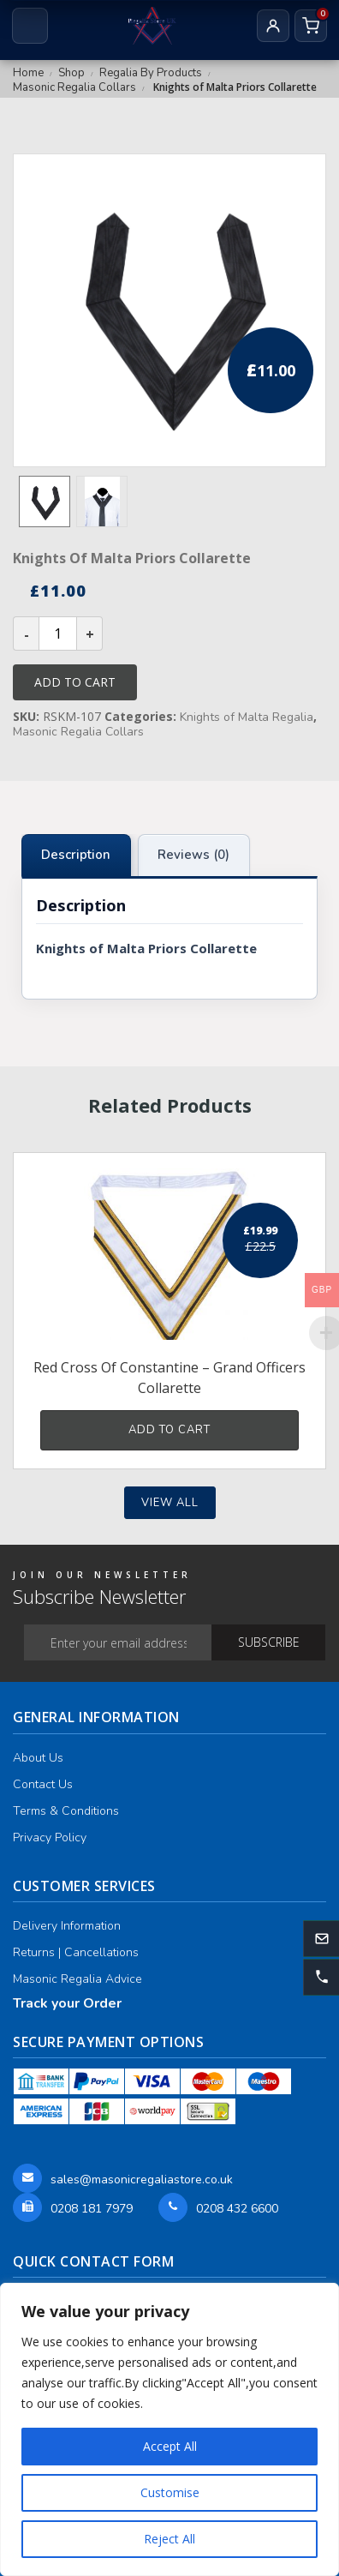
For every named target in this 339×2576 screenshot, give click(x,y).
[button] (321, 1977)
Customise (169, 2492)
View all (170, 1502)
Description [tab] (75, 854)
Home (28, 73)
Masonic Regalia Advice (77, 1979)
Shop (71, 73)
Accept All (170, 2446)
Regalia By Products (150, 73)
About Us (38, 1758)
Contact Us (43, 1784)
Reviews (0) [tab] (193, 854)
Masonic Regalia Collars (74, 87)
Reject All (169, 2539)
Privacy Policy (49, 1837)
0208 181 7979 (92, 2209)
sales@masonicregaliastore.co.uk (142, 2179)
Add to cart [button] (169, 1430)
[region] (169, 2429)
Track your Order (67, 2003)
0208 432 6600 (237, 2209)
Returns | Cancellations (76, 1952)
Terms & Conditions (66, 1811)
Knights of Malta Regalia (246, 717)
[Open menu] (30, 26)
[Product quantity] (58, 633)
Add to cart (75, 682)
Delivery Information (67, 1926)
